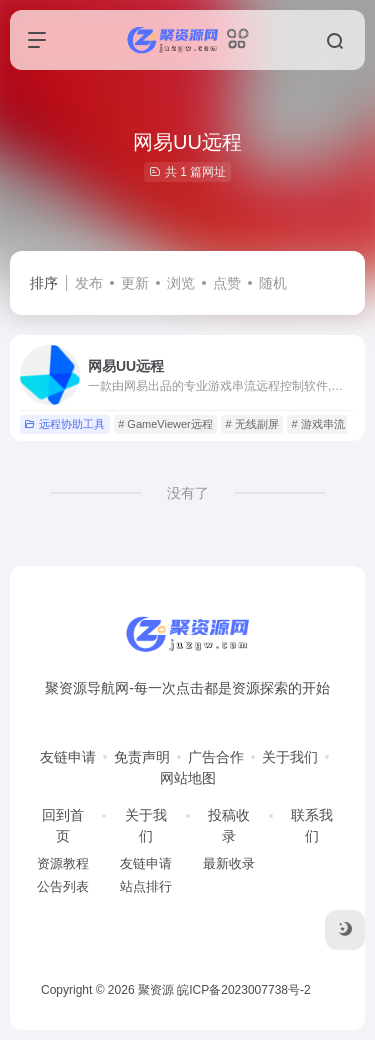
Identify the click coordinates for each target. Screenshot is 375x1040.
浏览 (181, 283)
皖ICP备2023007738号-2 (243, 990)
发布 (89, 283)
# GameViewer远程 (165, 424)
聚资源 (156, 990)
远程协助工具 (64, 424)
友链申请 (68, 757)
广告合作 (216, 757)
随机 (273, 283)
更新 (135, 283)
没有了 (188, 493)
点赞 (227, 283)
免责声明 (142, 757)
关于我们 (290, 757)
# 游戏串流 (317, 424)
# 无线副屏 (252, 424)
